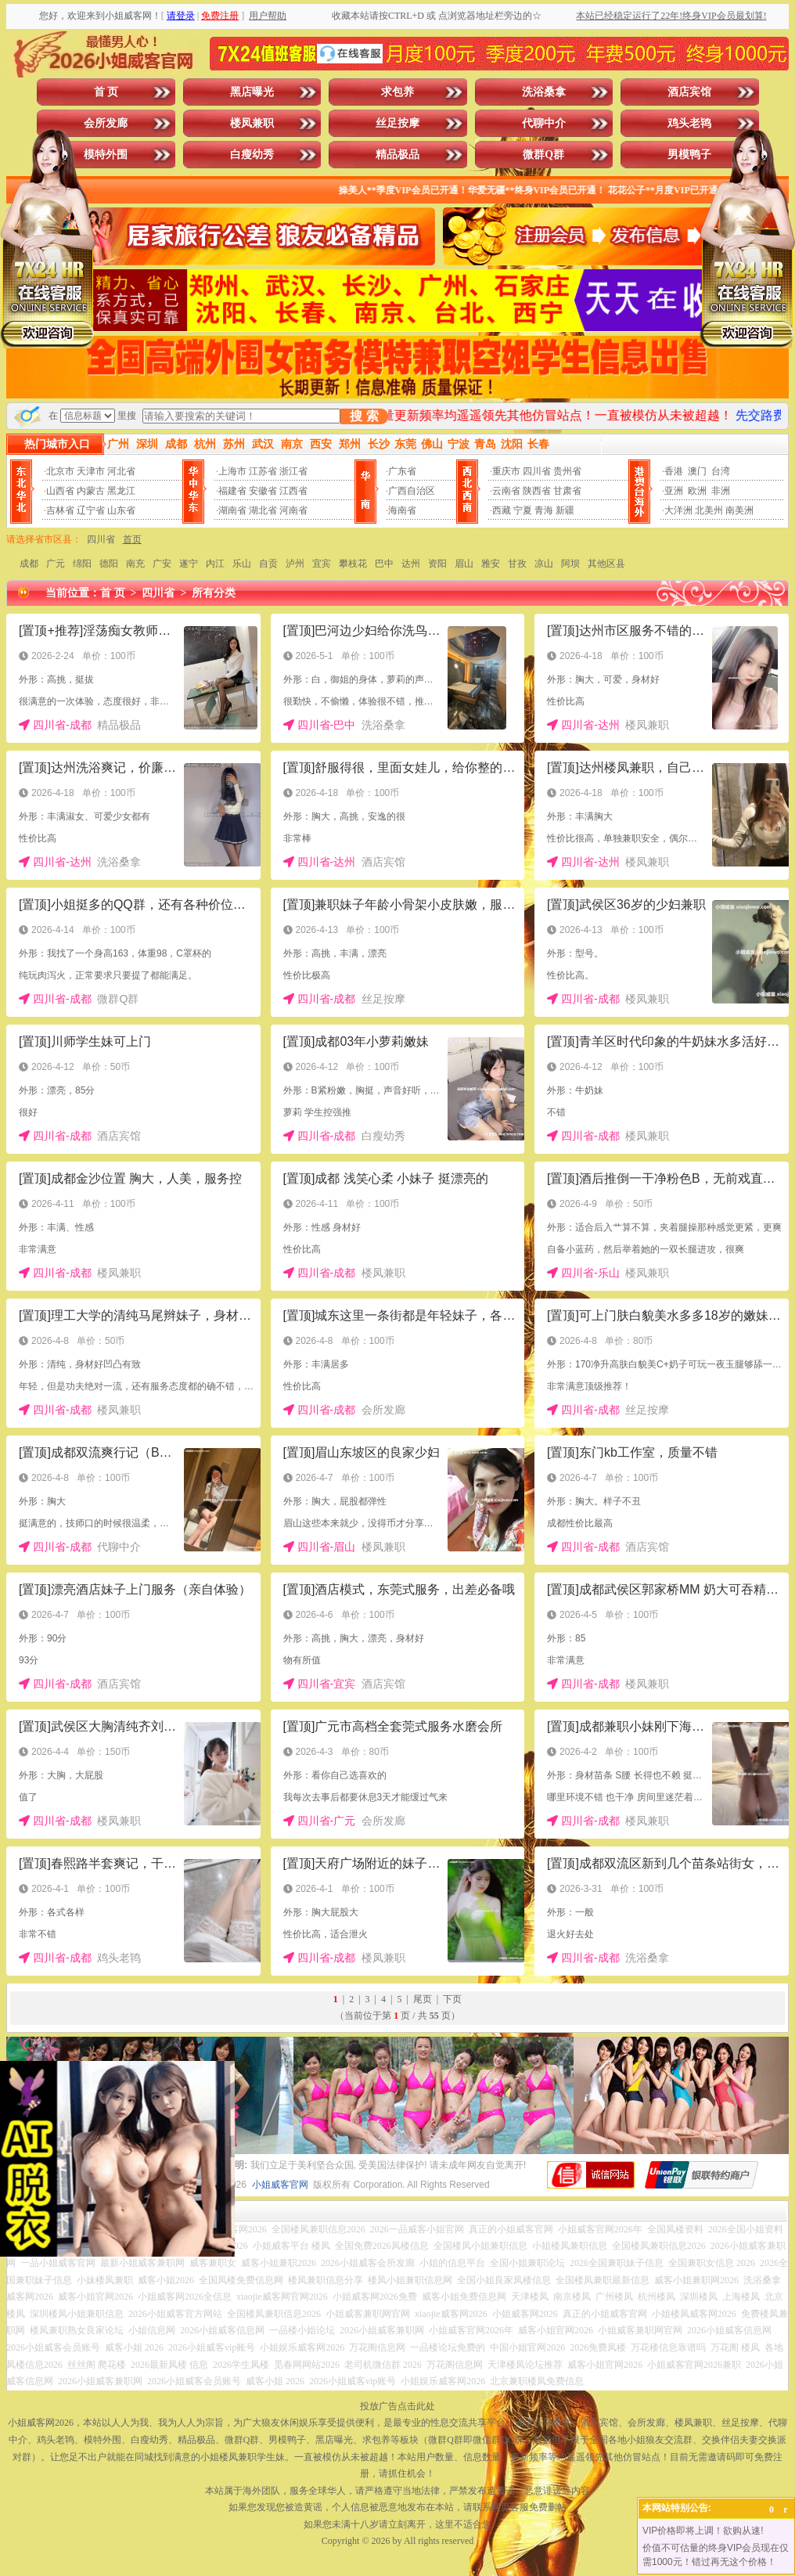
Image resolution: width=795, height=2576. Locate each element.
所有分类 (214, 593)
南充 (135, 563)
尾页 (422, 1999)
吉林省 (60, 510)
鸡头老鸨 (689, 123)
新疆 (565, 510)
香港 (673, 471)
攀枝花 (353, 563)
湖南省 (232, 510)
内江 (215, 563)
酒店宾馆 (689, 92)
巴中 (384, 563)
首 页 (106, 92)
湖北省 (263, 510)
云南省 (506, 490)
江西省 (293, 490)
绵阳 (82, 563)
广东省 (402, 471)
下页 (452, 1999)
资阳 (437, 563)
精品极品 (397, 154)
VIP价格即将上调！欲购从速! (703, 2530)
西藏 (501, 510)
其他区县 (606, 563)
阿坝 (570, 563)
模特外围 (106, 154)
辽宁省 (91, 510)
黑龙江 (121, 490)
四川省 (537, 471)
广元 (55, 563)
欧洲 (697, 490)
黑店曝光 (252, 92)
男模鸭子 (689, 154)
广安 (162, 563)
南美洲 (739, 510)
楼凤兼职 (252, 123)
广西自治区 (411, 490)
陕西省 (537, 490)
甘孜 (517, 563)
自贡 (268, 563)
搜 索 (364, 416)
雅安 (490, 563)
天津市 (91, 471)
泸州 (295, 563)
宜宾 (321, 563)
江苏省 (263, 471)
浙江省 (293, 471)
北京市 (60, 471)
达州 (410, 563)
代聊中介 (544, 123)
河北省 (121, 471)
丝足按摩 (397, 123)
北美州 (709, 510)
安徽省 (263, 490)
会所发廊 (106, 123)
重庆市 (506, 471)
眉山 (464, 563)
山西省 (60, 490)
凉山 (543, 563)
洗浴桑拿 (544, 92)
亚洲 (673, 490)
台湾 (720, 471)
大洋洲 (678, 510)
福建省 (232, 490)
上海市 (232, 471)
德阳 (108, 563)
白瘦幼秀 (252, 154)
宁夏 (522, 510)
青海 (543, 510)
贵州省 (567, 471)
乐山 (241, 563)
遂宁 (188, 563)
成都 (29, 563)
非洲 (720, 490)
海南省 (402, 510)
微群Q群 (543, 154)
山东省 (121, 510)
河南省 (293, 510)
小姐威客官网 (280, 2184)
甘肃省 (567, 490)
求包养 (397, 92)
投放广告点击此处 (397, 2406)
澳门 (697, 471)
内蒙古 (91, 490)
